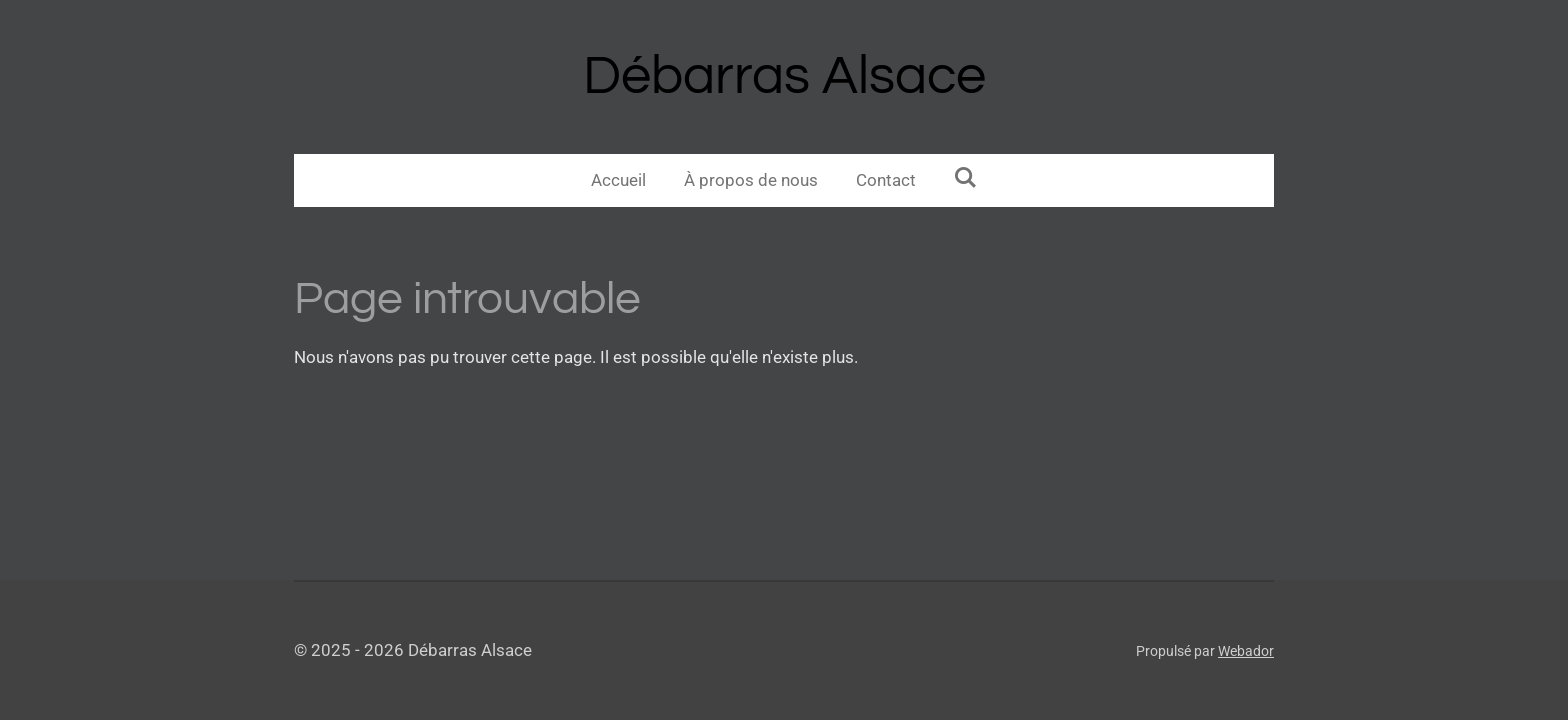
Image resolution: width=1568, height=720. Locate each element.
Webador (1246, 651)
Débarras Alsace (784, 76)
